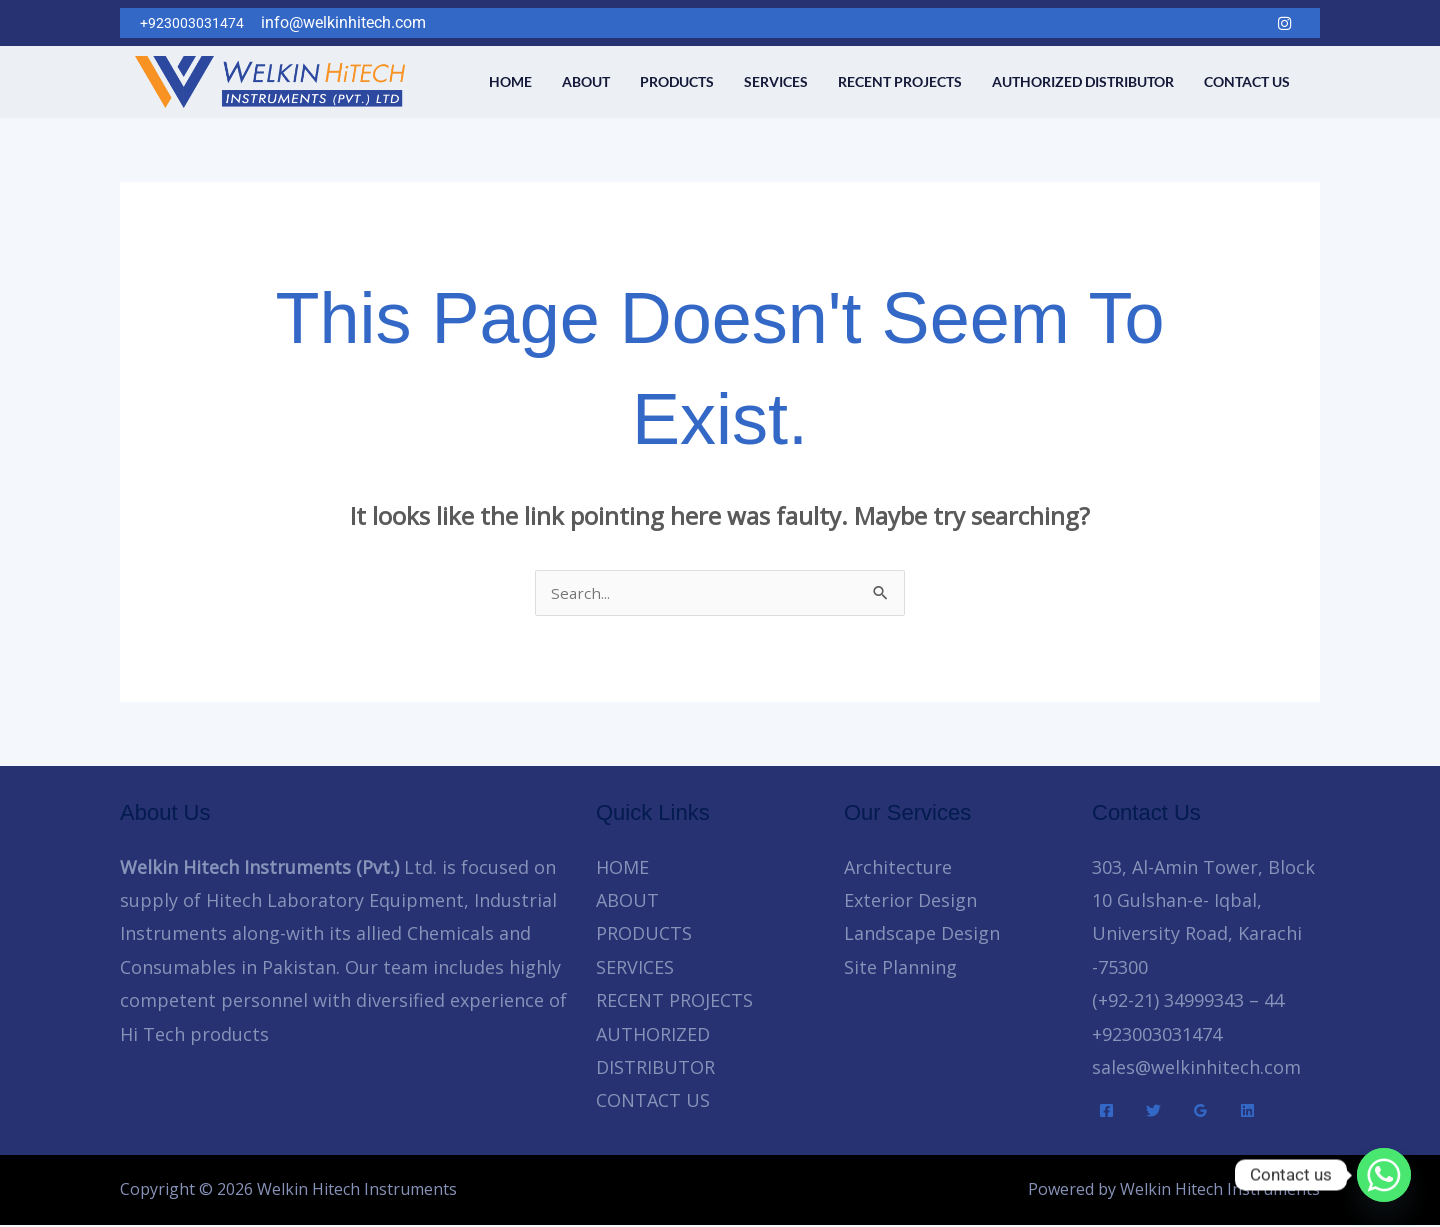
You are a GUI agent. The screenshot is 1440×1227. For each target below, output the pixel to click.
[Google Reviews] (1200, 1112)
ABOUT (586, 81)
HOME (510, 81)
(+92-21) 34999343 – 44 (1188, 1002)
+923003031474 (1157, 1036)
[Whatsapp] (1384, 1175)
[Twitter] (1204, 23)
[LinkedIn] (1244, 23)
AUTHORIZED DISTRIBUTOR (1083, 81)
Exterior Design (910, 902)
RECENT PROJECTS (900, 81)
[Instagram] (1284, 23)
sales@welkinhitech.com (1196, 1069)
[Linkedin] (1247, 1112)
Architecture (898, 869)
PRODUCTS (677, 81)
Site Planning (900, 969)
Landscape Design (922, 935)
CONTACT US (1247, 81)
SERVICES (776, 81)
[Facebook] (1164, 23)
